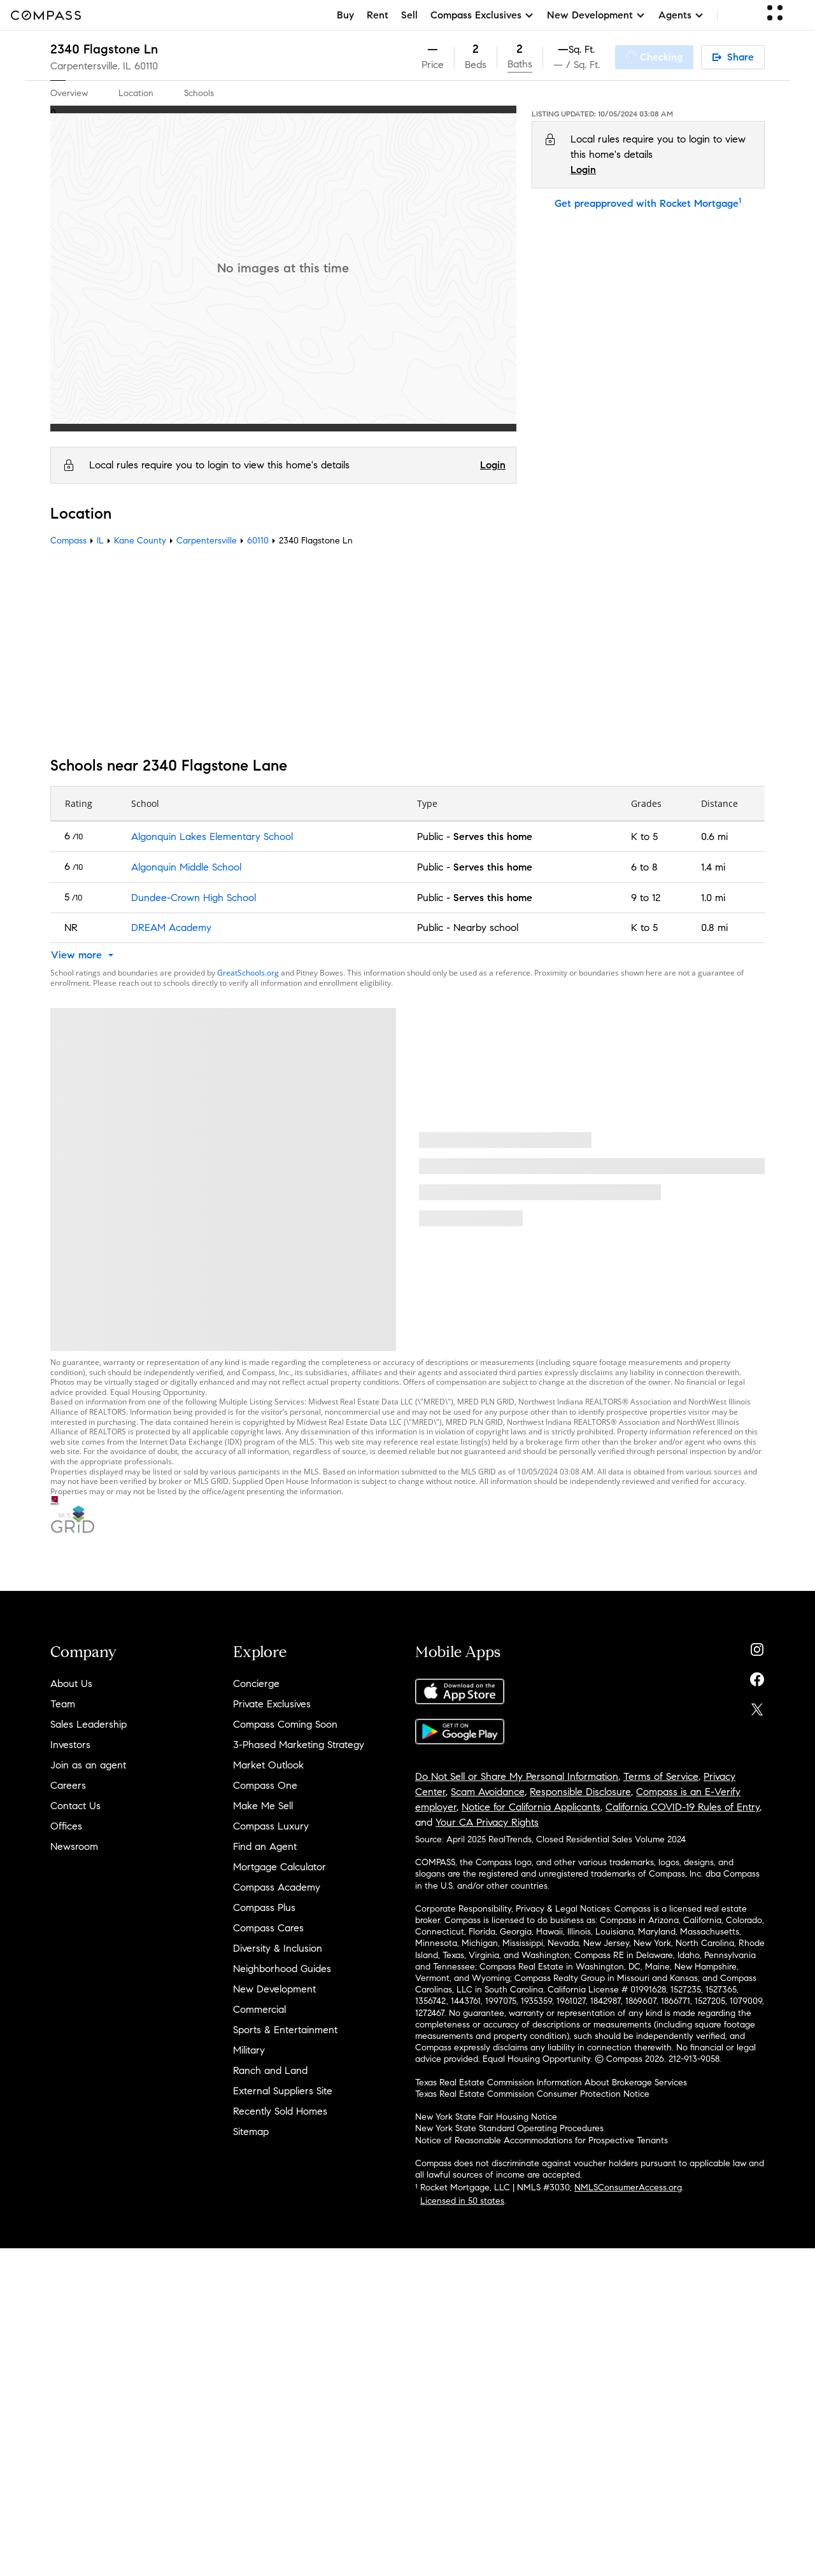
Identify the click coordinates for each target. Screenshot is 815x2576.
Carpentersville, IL (90, 66)
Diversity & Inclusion (277, 1948)
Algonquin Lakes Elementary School (212, 836)
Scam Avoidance (488, 1792)
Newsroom (74, 1846)
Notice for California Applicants (531, 1807)
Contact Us (75, 1806)
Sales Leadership (88, 1724)
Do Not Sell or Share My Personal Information (516, 1776)
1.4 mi (713, 867)
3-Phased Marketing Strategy (298, 1745)
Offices (66, 1826)
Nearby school (485, 927)
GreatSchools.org (248, 972)
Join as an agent (88, 1765)
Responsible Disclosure (580, 1792)
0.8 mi (714, 927)
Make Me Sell (263, 1806)
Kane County (140, 540)
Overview (69, 93)
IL (100, 540)
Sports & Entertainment (285, 2030)
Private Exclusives (272, 1704)
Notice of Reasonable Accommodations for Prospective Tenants (541, 2140)
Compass (68, 540)
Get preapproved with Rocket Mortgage (648, 203)
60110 (146, 66)
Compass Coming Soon (285, 1724)
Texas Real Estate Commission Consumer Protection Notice (532, 2094)
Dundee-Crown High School (193, 898)
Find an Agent (265, 1846)
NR (71, 927)
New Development (274, 1989)
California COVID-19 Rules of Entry (683, 1807)
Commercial (259, 2009)
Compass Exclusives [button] (482, 15)
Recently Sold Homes (280, 2111)
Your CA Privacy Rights (487, 1822)
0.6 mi (714, 836)
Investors (70, 1745)
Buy (345, 15)
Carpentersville (206, 540)
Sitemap (251, 2131)
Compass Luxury (271, 1826)
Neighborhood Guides (282, 1969)
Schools (199, 93)
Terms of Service (660, 1776)
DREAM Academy (171, 927)
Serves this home (492, 836)
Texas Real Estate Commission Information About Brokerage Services (551, 2082)
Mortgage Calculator (279, 1867)
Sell (409, 15)
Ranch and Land (270, 2070)
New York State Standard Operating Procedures (509, 2128)
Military (249, 2050)
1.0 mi (713, 898)
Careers (68, 1785)
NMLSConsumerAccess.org (628, 2187)
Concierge (256, 1683)
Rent (377, 15)
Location (135, 93)
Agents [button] (681, 15)
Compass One (265, 1785)
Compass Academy (276, 1887)
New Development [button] (596, 15)
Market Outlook (268, 1765)
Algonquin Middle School (186, 867)
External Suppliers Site (282, 2091)
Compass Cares (268, 1928)
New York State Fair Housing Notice (486, 2116)
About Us (71, 1683)
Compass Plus (264, 1907)
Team (62, 1704)
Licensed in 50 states (462, 2200)
